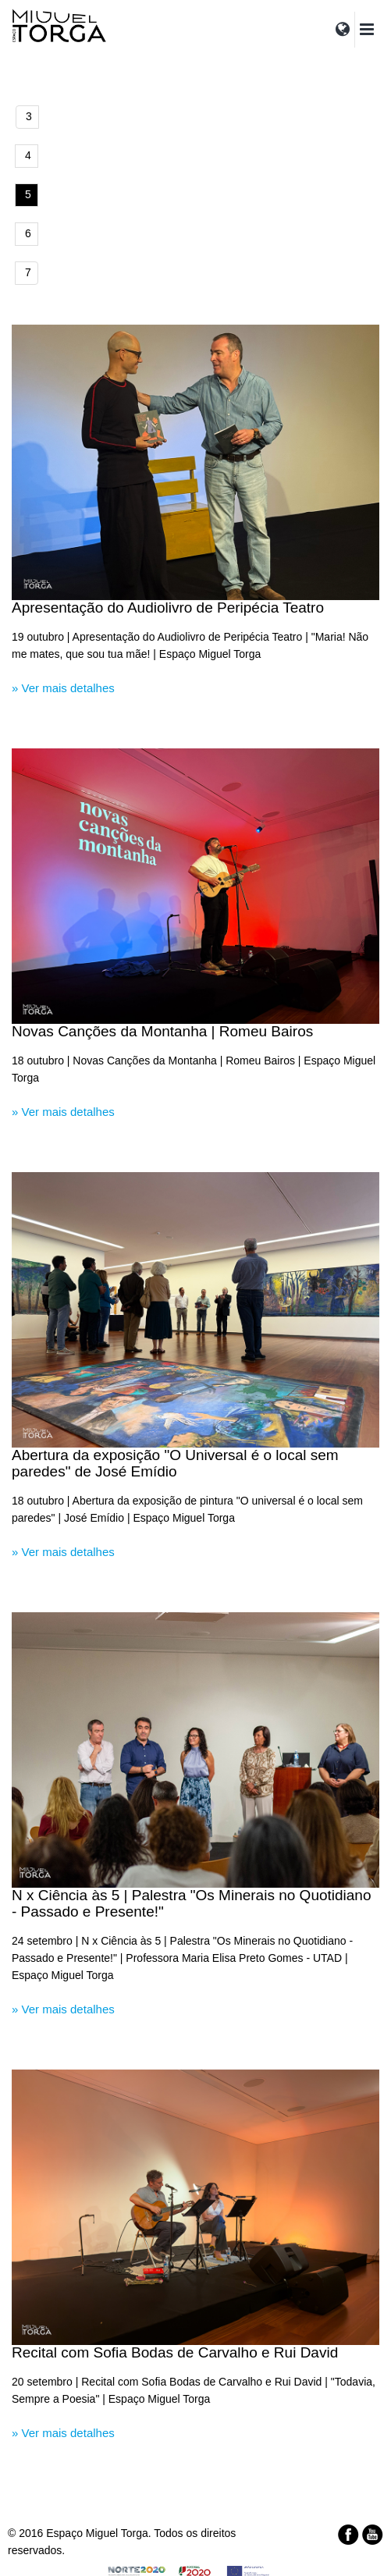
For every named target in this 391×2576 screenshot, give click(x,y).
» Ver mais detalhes (63, 688)
